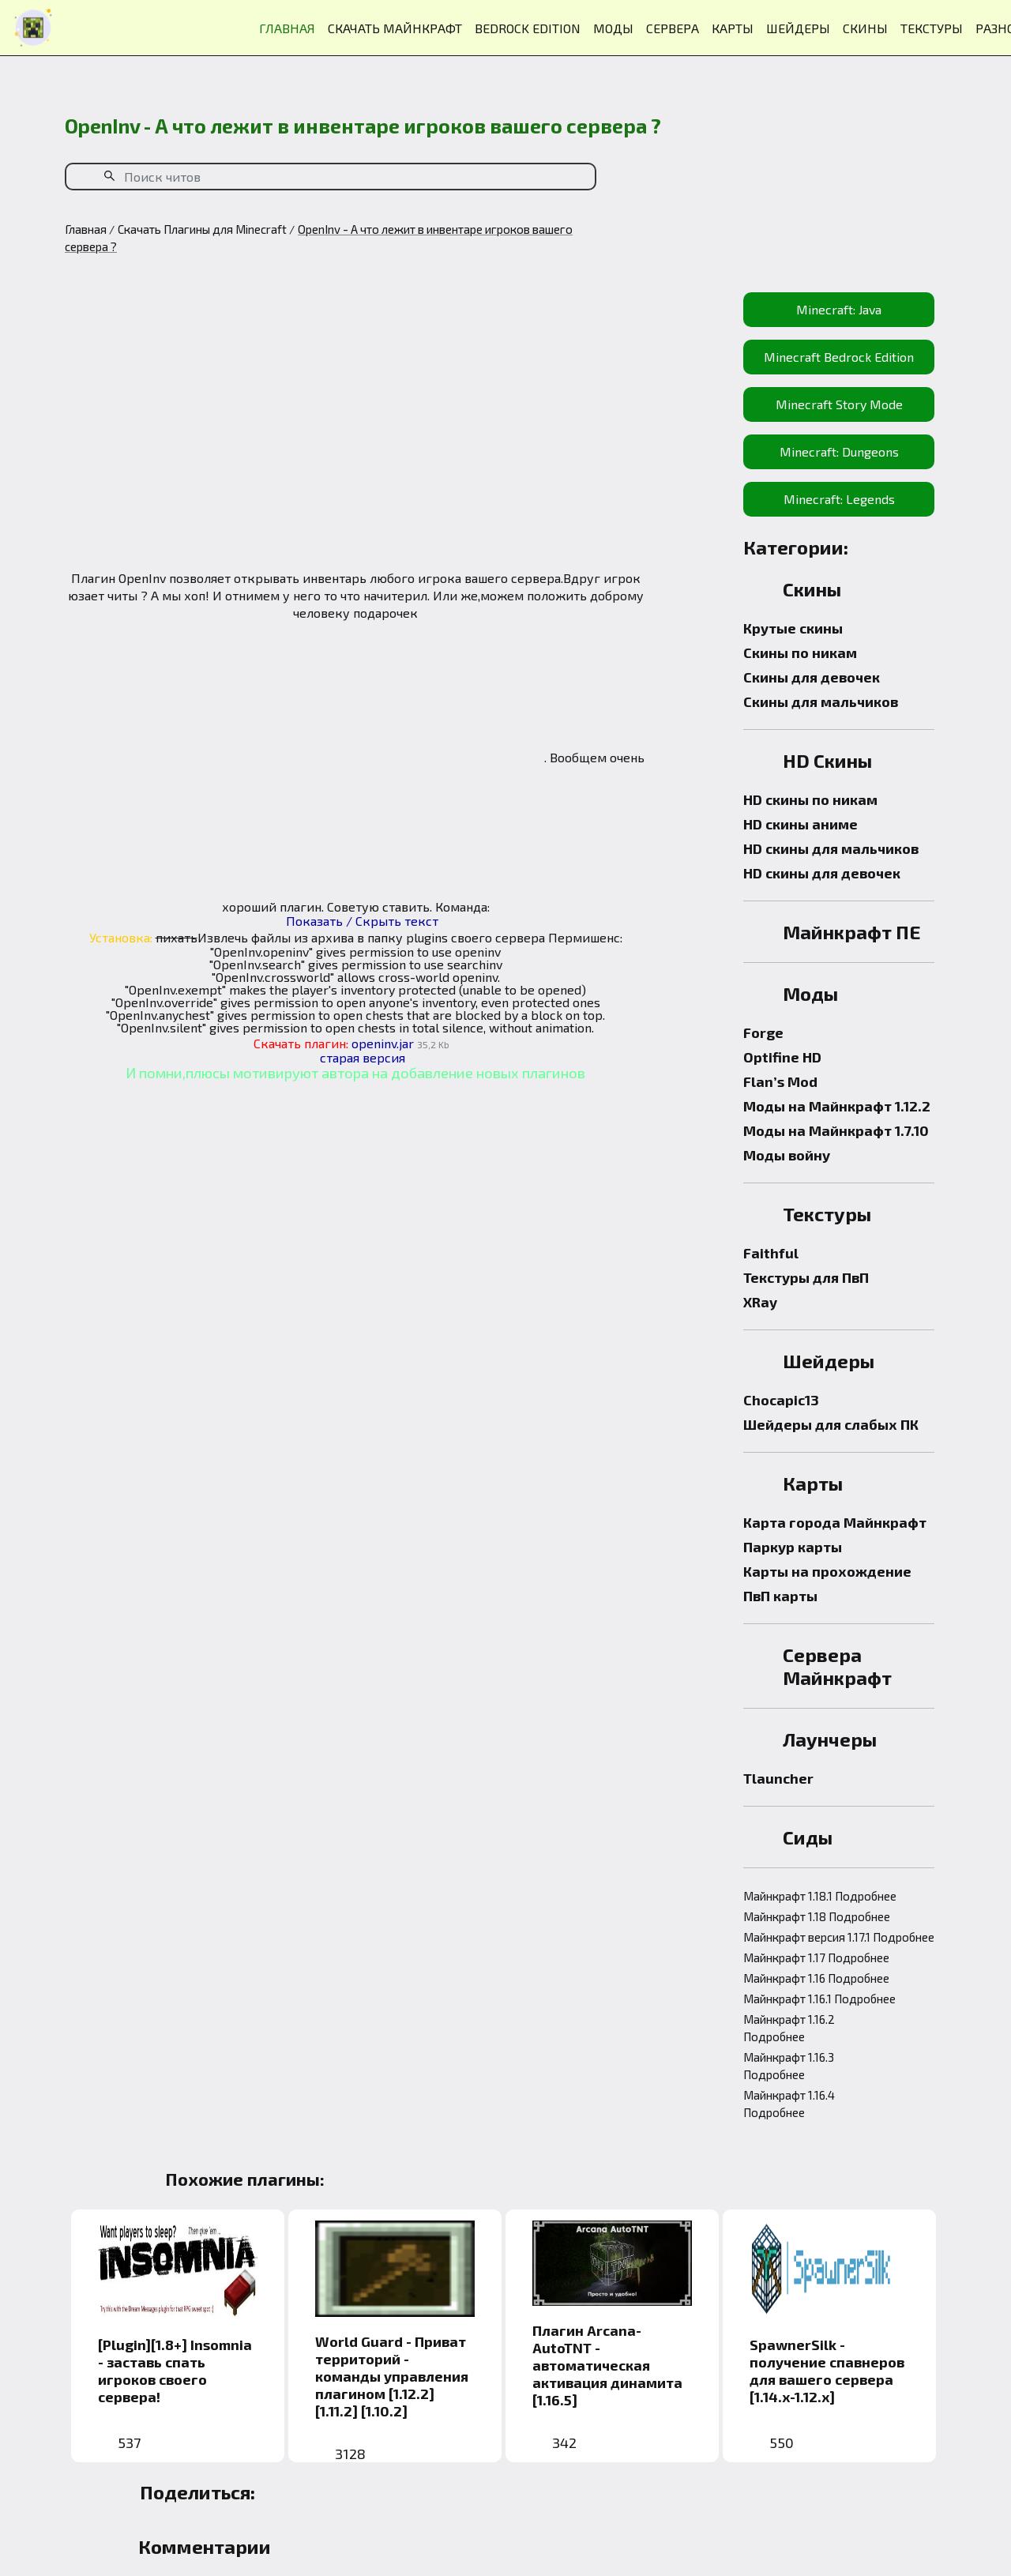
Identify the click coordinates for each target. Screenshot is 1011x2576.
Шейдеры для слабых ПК (831, 1424)
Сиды (807, 1837)
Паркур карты (792, 1546)
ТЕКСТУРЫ (931, 28)
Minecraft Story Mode (839, 404)
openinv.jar (382, 1043)
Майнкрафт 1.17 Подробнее (816, 1957)
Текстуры (827, 1213)
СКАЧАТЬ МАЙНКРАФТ (395, 28)
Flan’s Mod (780, 1081)
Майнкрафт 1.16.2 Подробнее (789, 2028)
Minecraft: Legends (839, 498)
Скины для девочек (811, 677)
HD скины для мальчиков (831, 848)
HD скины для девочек (821, 873)
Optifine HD (782, 1057)
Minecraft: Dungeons (839, 451)
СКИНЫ (865, 28)
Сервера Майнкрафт (837, 1666)
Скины (812, 588)
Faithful (771, 1253)
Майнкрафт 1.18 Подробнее (816, 1916)
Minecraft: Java (838, 309)
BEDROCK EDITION (528, 28)
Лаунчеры (830, 1739)
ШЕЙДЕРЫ (798, 28)
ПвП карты (780, 1595)
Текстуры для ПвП (806, 1277)
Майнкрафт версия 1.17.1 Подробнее (838, 1937)
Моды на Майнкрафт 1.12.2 (836, 1106)
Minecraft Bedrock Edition (839, 356)
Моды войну (786, 1155)
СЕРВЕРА (672, 28)
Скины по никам (800, 652)
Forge (763, 1032)
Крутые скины (793, 628)
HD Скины (827, 760)
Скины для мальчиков (820, 701)
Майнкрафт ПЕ (852, 931)
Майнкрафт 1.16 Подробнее (816, 1978)
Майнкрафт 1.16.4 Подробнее (789, 2103)
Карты (813, 1483)
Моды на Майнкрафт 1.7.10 (836, 1130)
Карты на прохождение (827, 1571)
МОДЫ (613, 28)
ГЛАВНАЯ (287, 28)
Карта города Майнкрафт (834, 1522)
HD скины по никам (810, 799)
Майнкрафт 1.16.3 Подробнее (788, 2065)
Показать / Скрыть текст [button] (362, 920)
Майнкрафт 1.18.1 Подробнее (819, 1896)
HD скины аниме (800, 824)
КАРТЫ (733, 28)
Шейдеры (828, 1360)
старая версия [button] (362, 1057)
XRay (760, 1302)
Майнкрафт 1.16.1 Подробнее (819, 1998)
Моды (810, 993)
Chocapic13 (781, 1399)
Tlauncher (778, 1778)
